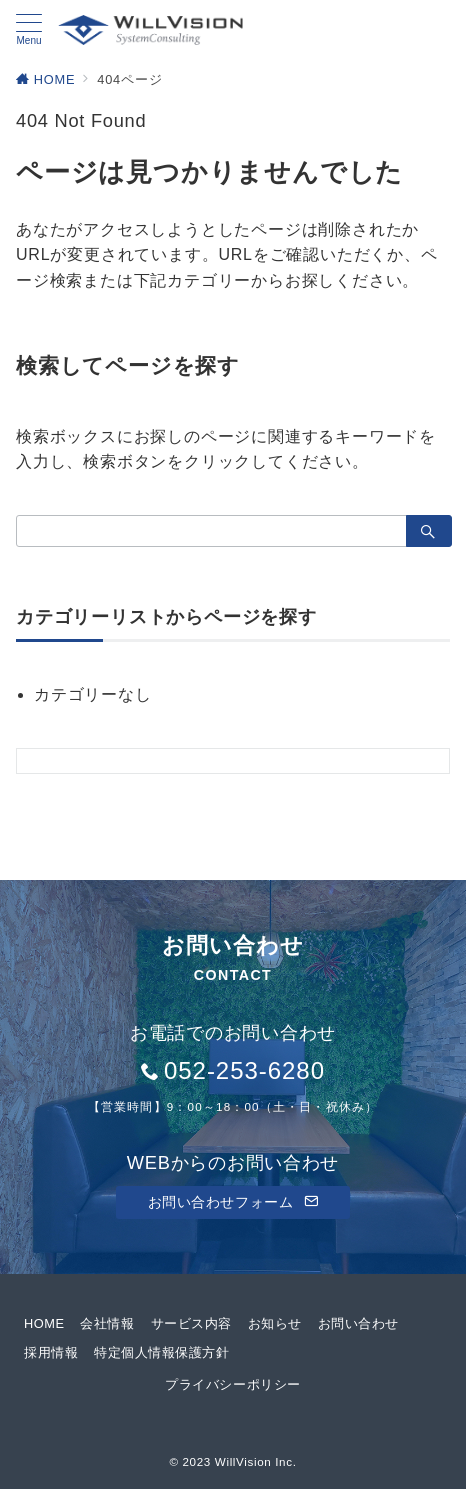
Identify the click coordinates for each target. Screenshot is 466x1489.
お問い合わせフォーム (233, 1202)
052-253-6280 (244, 1070)
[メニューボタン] (29, 30)
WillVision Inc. (256, 1461)
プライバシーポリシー (232, 1384)
